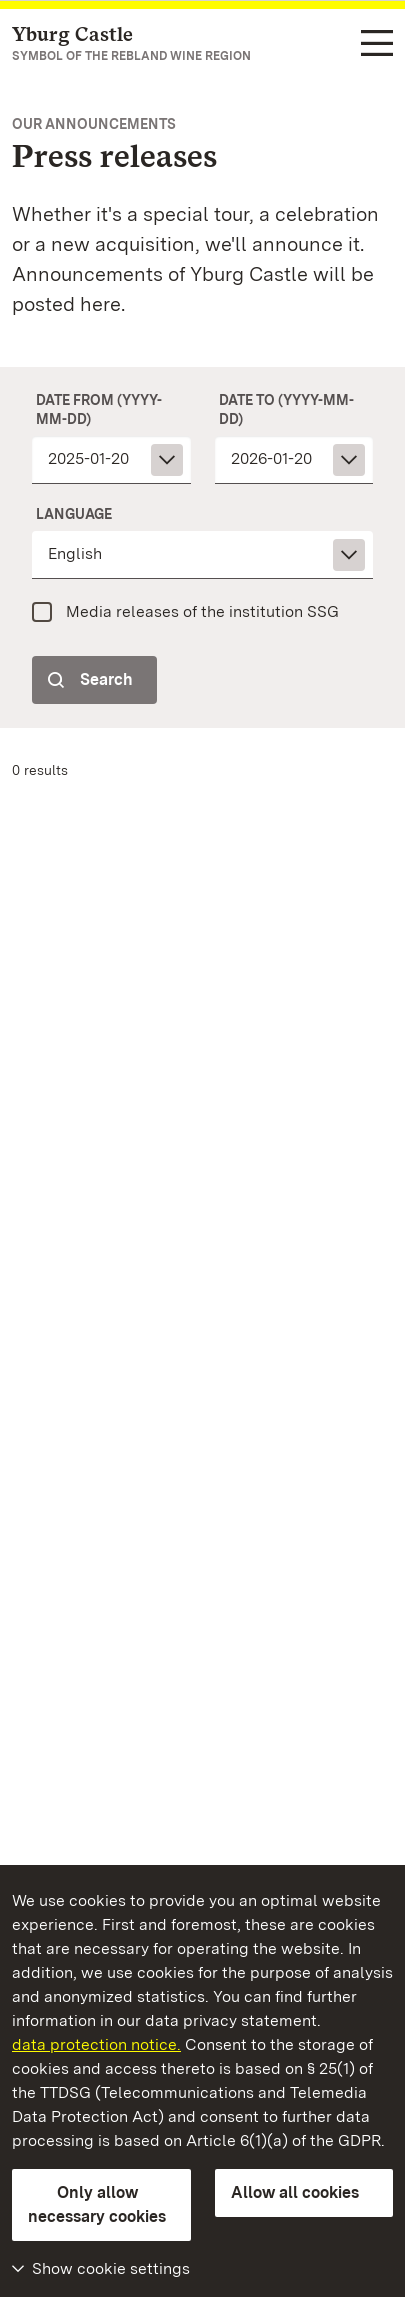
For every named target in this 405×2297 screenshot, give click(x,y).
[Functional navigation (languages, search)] (377, 44)
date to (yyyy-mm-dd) (286, 409)
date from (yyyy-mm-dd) (99, 409)
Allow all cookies (295, 2192)
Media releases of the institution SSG (202, 611)
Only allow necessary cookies (97, 2204)
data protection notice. (96, 2044)
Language (74, 514)
